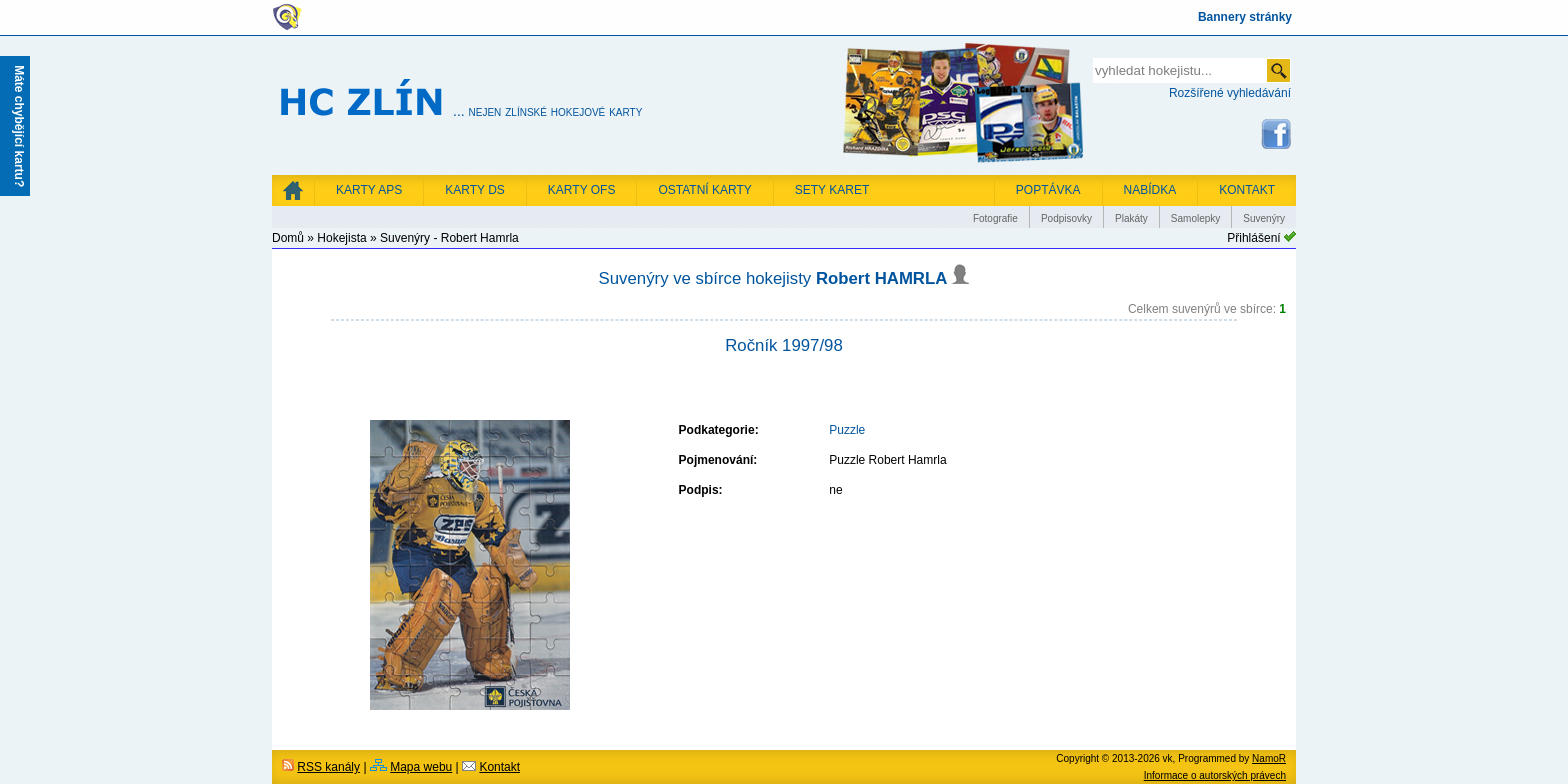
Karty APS (369, 190)
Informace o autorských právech (1215, 775)
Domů (288, 238)
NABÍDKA (1150, 190)
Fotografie (995, 218)
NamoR (1269, 758)
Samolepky (1195, 218)
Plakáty (1131, 218)
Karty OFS (582, 190)
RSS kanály (328, 767)
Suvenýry (1264, 218)
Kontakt (499, 767)
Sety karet (832, 190)
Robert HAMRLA (892, 278)
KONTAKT (1247, 190)
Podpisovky (1066, 218)
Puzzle (847, 430)
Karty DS (475, 190)
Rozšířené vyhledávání (1230, 93)
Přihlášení (1253, 238)
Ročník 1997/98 (784, 345)
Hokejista (341, 238)
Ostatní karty (704, 190)
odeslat (1278, 70)
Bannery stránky (1245, 17)
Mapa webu (421, 767)
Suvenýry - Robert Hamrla (449, 238)
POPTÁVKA (1048, 190)
